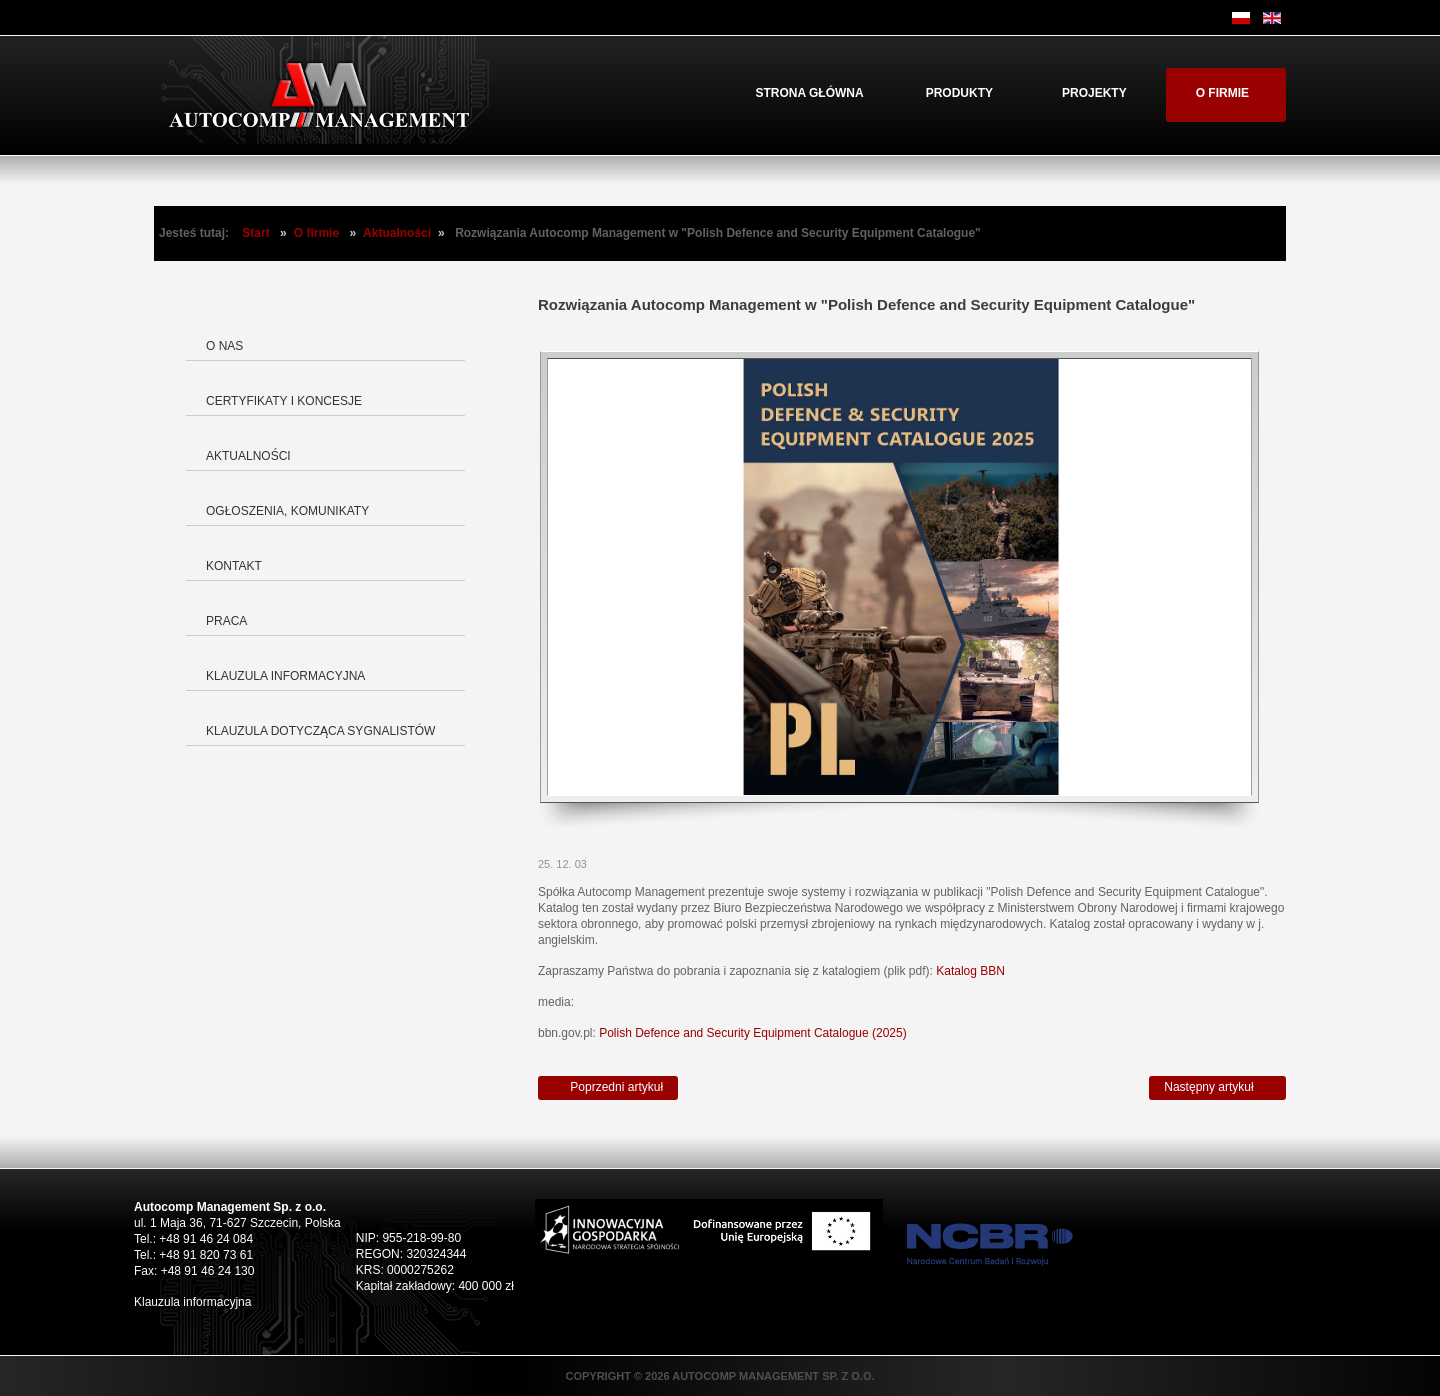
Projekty (1094, 93)
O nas (224, 346)
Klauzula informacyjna (285, 676)
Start (255, 233)
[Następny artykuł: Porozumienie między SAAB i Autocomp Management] (1217, 1088)
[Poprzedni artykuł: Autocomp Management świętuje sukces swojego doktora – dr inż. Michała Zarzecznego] (608, 1088)
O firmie (1222, 93)
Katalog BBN (970, 971)
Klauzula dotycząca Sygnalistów (320, 731)
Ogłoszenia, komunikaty (287, 511)
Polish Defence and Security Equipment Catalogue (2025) (753, 1033)
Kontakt (234, 566)
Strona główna (809, 93)
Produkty (959, 93)
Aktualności (397, 233)
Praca (226, 621)
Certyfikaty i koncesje (284, 401)
